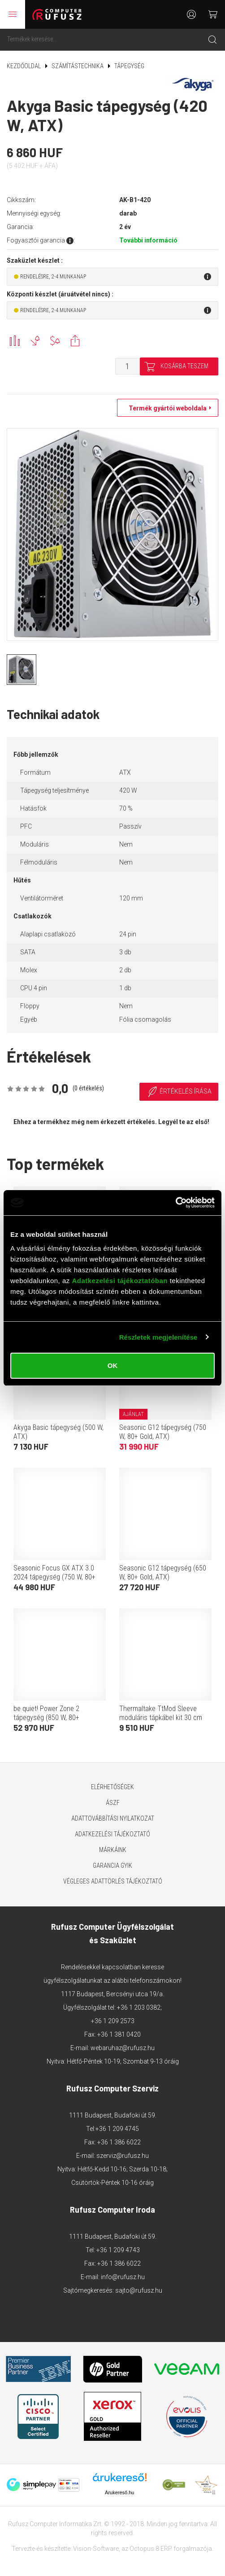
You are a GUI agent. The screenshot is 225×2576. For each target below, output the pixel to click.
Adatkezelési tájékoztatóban (120, 1280)
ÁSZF (113, 1802)
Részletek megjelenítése (158, 1337)
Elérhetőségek (112, 1787)
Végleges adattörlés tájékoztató (112, 1881)
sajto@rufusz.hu (138, 2290)
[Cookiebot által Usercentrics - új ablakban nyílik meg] (175, 1203)
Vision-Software (96, 2548)
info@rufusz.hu (123, 2276)
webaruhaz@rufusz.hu (123, 2047)
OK (113, 1365)
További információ (148, 240)
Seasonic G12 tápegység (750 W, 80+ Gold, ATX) (162, 1432)
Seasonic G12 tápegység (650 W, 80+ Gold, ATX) (162, 1572)
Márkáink (112, 1849)
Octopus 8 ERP (151, 2548)
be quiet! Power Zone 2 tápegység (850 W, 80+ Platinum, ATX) (46, 1717)
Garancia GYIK (112, 1865)
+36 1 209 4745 (117, 2128)
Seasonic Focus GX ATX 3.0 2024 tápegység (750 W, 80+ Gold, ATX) (54, 1577)
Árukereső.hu (119, 2492)
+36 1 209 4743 (118, 2250)
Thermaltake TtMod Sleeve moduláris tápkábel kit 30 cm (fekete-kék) (160, 1717)
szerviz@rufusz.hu (122, 2155)
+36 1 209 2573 (112, 2021)
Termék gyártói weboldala (165, 408)
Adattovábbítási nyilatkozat (112, 1818)
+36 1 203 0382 (138, 2007)
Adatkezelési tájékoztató (112, 1834)
